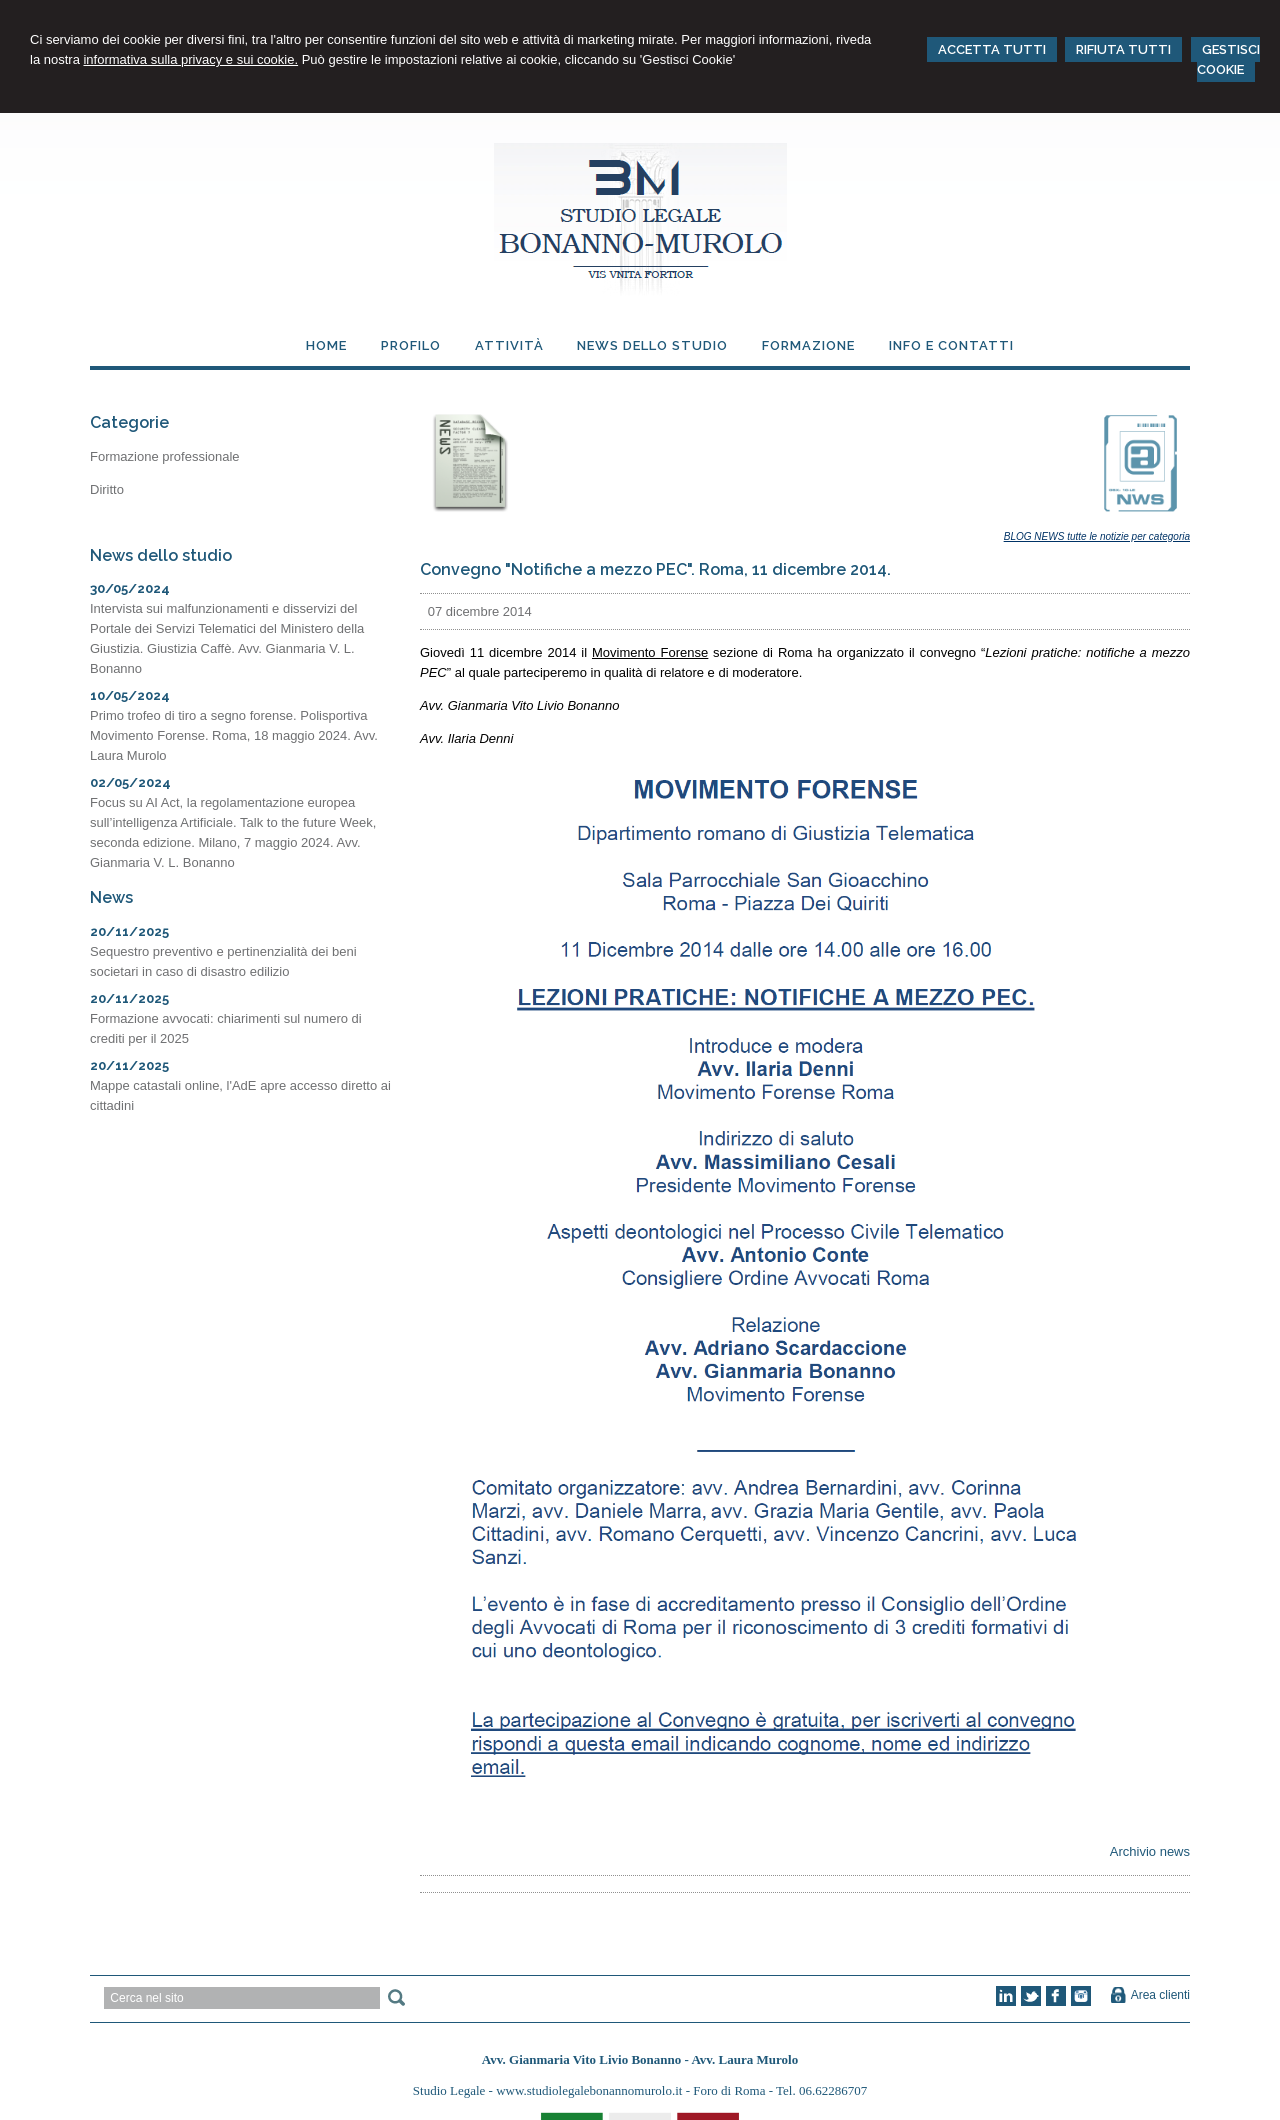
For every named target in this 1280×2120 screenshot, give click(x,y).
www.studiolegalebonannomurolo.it (590, 2090)
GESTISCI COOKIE (1228, 59)
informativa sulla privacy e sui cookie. (190, 59)
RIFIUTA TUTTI (1123, 49)
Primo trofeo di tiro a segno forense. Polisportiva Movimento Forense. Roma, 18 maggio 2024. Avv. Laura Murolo (234, 735)
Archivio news (1150, 1851)
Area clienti (1160, 1995)
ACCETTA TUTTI (992, 49)
